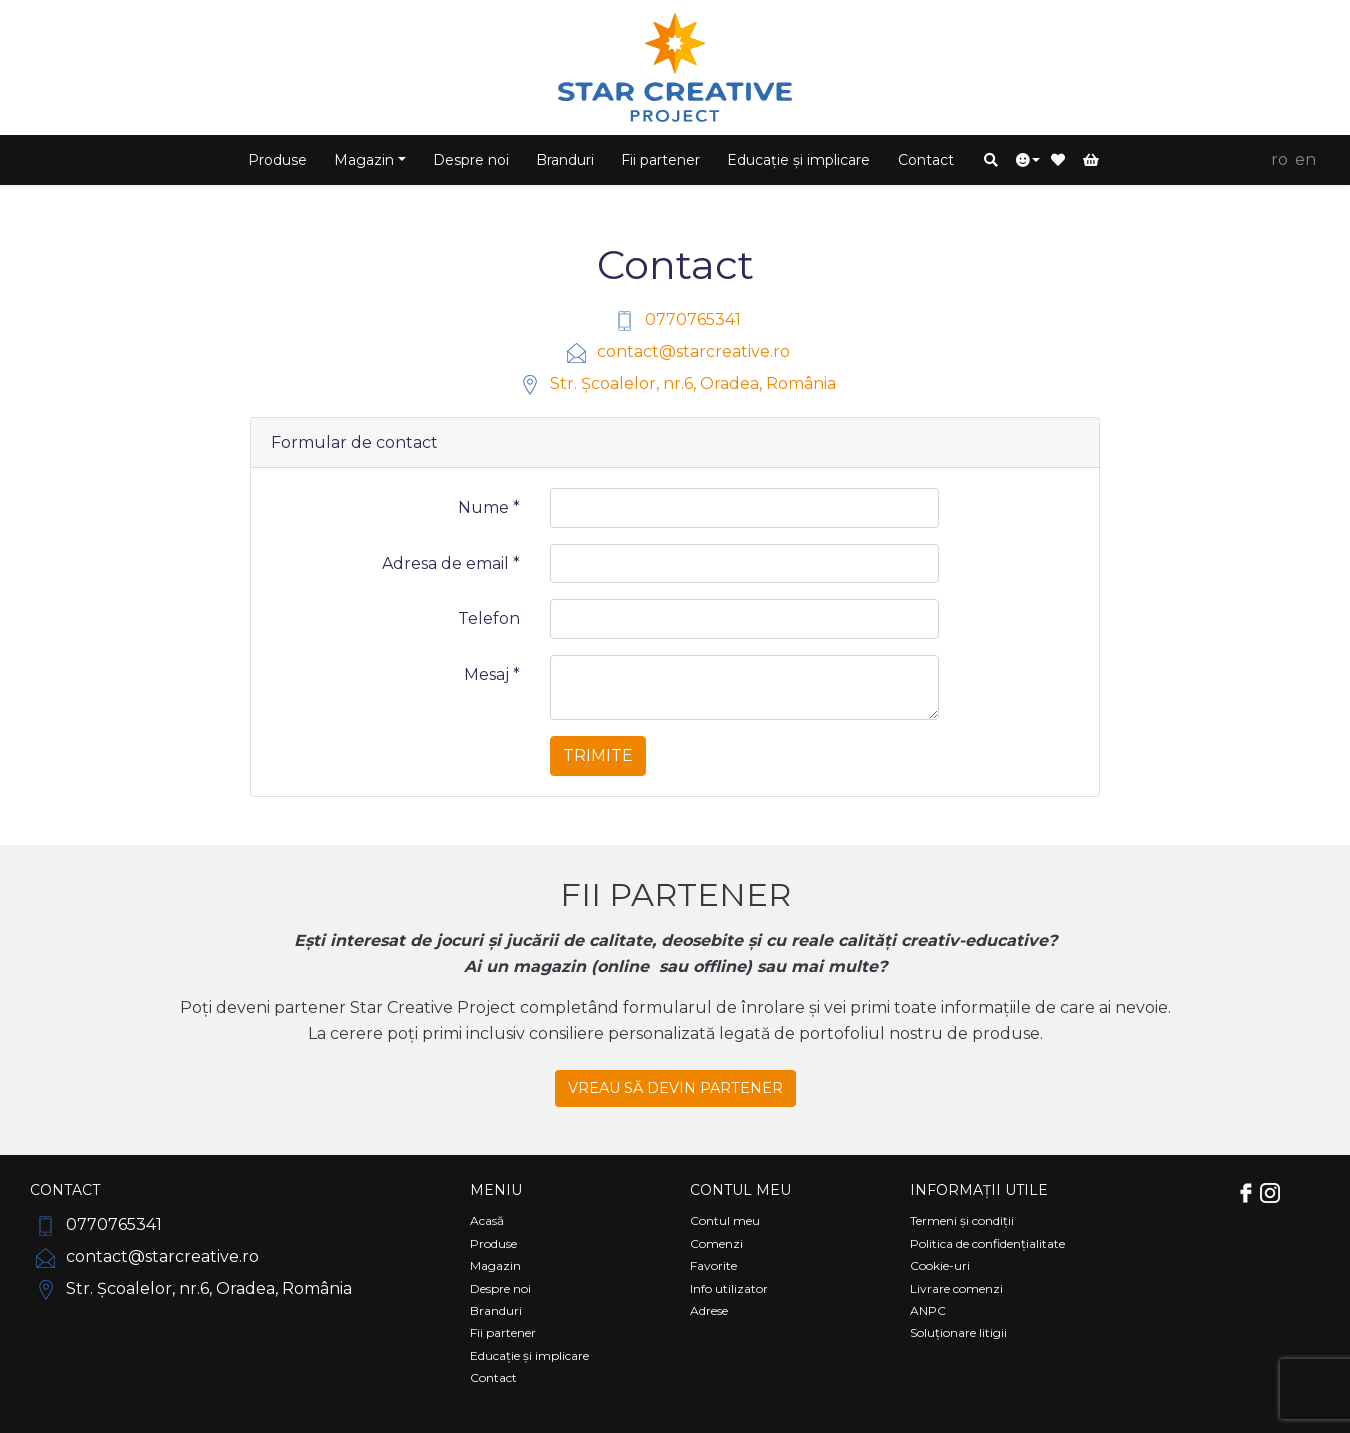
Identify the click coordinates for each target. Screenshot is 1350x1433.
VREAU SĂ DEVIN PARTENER (675, 1088)
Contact (926, 160)
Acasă (487, 1220)
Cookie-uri (940, 1265)
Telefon (489, 618)
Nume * (489, 507)
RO (1279, 159)
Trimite (598, 755)
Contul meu (725, 1220)
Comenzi (716, 1243)
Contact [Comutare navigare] (65, 1190)
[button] (991, 160)
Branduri (565, 160)
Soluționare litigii (958, 1332)
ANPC (928, 1310)
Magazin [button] (364, 160)
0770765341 (675, 319)
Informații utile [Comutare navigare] (979, 1190)
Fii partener (660, 160)
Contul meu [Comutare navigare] (740, 1190)
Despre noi (471, 160)
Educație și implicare (798, 160)
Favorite (713, 1265)
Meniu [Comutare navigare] (496, 1190)
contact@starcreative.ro (675, 351)
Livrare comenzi (956, 1288)
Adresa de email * (451, 563)
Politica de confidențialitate (987, 1243)
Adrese (709, 1310)
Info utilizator (729, 1288)
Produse (277, 160)
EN (1305, 159)
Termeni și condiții (962, 1220)
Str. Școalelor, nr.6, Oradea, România (675, 383)
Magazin (495, 1265)
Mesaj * (492, 674)
